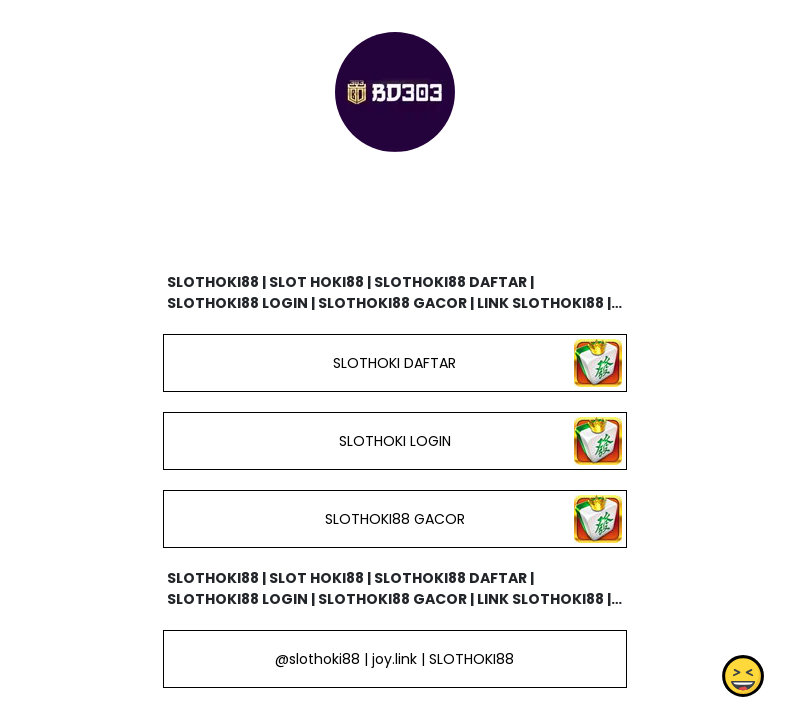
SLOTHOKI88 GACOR (394, 519)
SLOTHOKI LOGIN (394, 441)
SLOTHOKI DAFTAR (394, 363)
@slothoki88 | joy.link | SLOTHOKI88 (394, 659)
